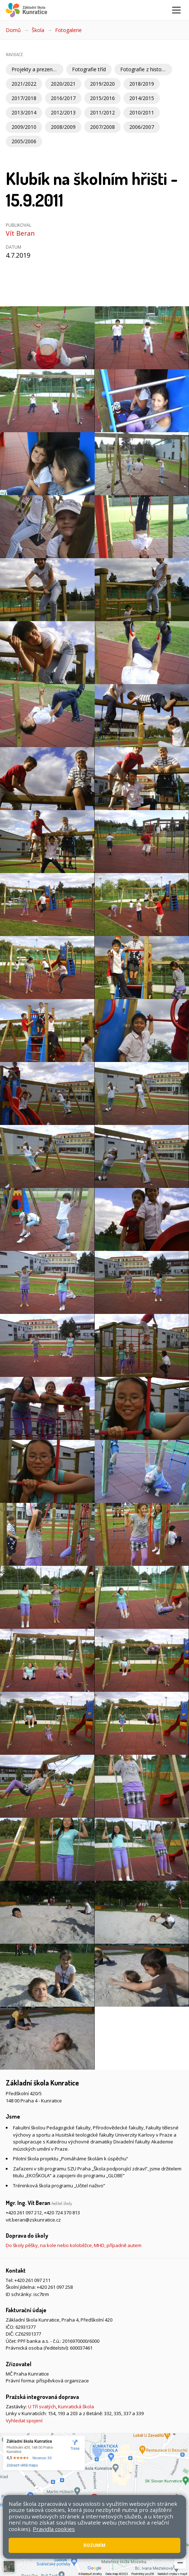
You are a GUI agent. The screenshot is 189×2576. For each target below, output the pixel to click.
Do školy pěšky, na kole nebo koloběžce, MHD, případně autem (73, 2245)
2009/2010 (24, 126)
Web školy (16, 2546)
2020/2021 (63, 83)
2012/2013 (63, 112)
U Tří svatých (42, 2406)
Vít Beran (20, 233)
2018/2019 (141, 83)
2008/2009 (63, 126)
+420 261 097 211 (32, 2280)
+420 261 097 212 (24, 2212)
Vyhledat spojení (24, 2420)
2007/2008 (102, 126)
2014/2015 (141, 98)
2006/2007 (141, 126)
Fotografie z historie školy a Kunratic (146, 69)
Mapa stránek (148, 2529)
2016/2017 (63, 98)
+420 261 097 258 (55, 2287)
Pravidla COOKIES (72, 2536)
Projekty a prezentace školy (37, 69)
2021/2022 (24, 83)
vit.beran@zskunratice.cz (33, 2219)
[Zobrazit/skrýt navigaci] (176, 10)
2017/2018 (24, 98)
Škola (38, 30)
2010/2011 (141, 112)
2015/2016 (102, 98)
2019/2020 (102, 83)
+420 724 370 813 (62, 2212)
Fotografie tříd (89, 69)
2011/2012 (102, 112)
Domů (13, 30)
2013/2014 (24, 112)
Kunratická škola (76, 2406)
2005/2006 (24, 141)
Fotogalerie (68, 30)
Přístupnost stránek (27, 2536)
